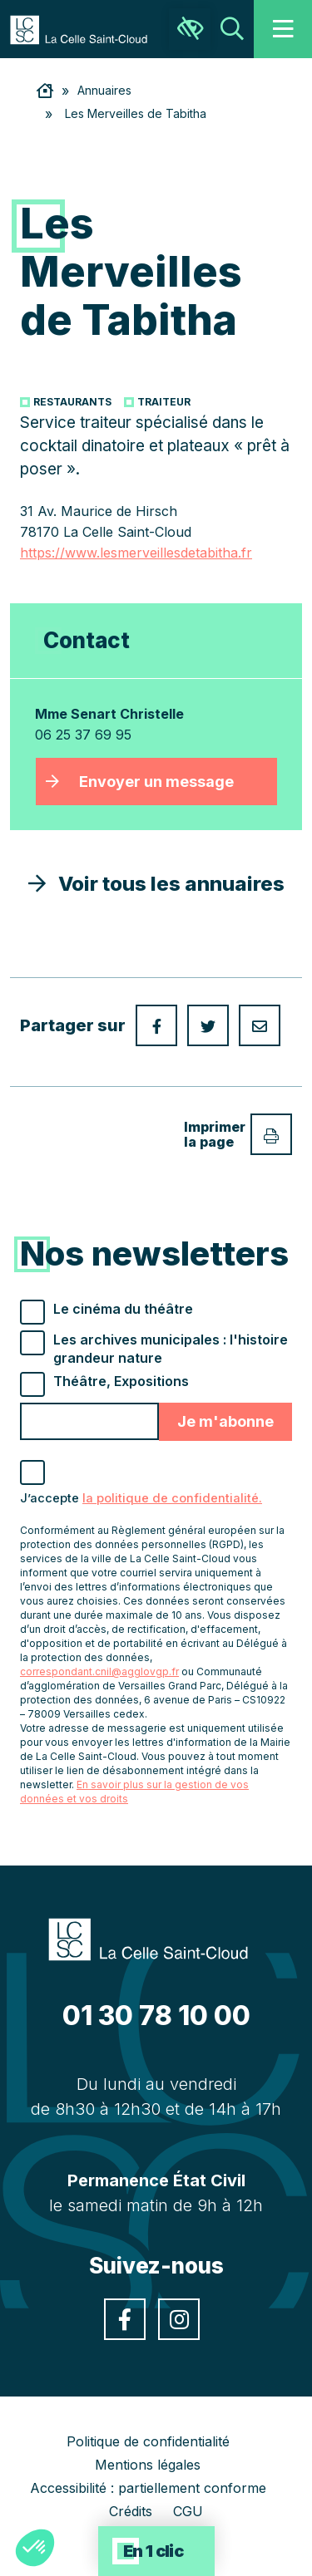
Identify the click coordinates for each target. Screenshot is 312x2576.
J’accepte (141, 1498)
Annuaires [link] (104, 90)
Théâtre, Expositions (121, 1381)
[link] (87, 28)
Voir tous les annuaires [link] (156, 884)
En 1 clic (153, 2551)
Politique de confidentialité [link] (148, 2441)
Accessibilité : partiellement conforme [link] (148, 2488)
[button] (35, 2548)
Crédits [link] (130, 2511)
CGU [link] (188, 2511)
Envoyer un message (156, 781)
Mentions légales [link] (148, 2464)
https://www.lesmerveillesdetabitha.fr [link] (136, 552)
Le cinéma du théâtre (123, 1308)
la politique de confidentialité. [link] (172, 1498)
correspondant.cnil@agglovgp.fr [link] (99, 1671)
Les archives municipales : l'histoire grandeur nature (170, 1348)
